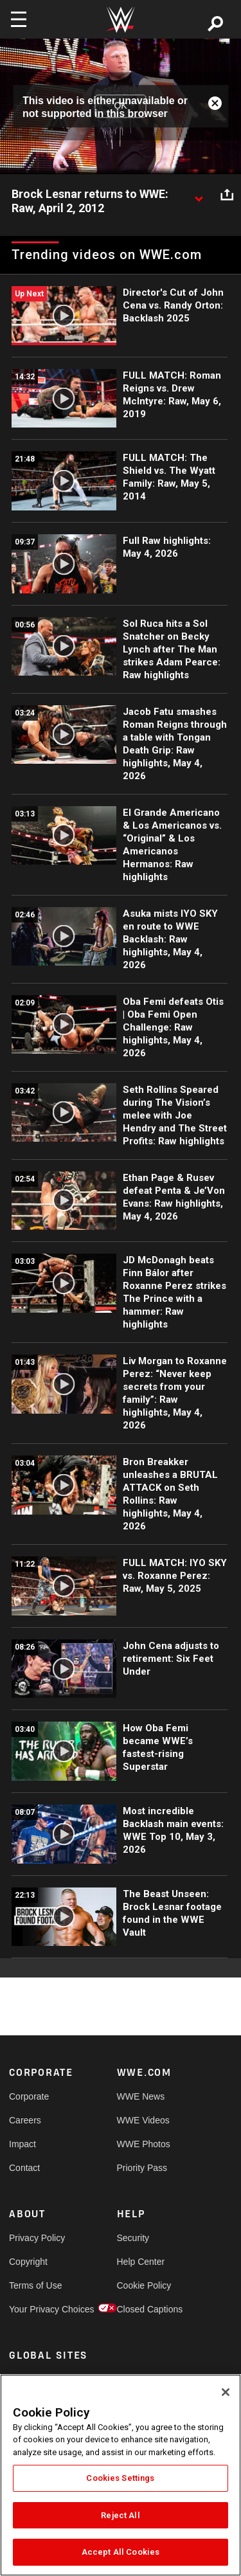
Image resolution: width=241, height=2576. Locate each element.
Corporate (29, 2096)
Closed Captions (144, 2309)
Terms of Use (35, 2285)
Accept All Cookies (120, 2552)
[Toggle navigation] (18, 19)
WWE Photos (143, 2144)
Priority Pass (142, 2168)
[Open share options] (227, 195)
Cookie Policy (144, 2285)
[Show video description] (198, 195)
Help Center (141, 2261)
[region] (120, 2475)
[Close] (225, 2392)
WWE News (141, 2096)
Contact (24, 2168)
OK (120, 106)
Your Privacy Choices (36, 2309)
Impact (22, 2144)
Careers (25, 2120)
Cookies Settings (120, 2478)
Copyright (28, 2261)
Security (133, 2238)
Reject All (120, 2515)
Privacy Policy (36, 2238)
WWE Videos (143, 2120)
